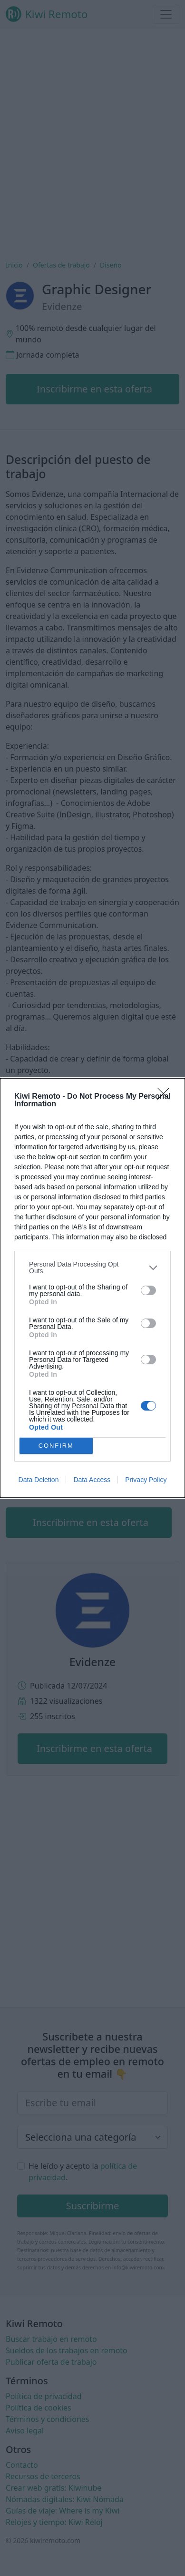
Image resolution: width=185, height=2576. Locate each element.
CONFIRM (56, 1446)
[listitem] (92, 1267)
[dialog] (92, 1288)
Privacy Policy (145, 1480)
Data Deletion (39, 1480)
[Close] (166, 1097)
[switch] (148, 1290)
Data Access (91, 1480)
